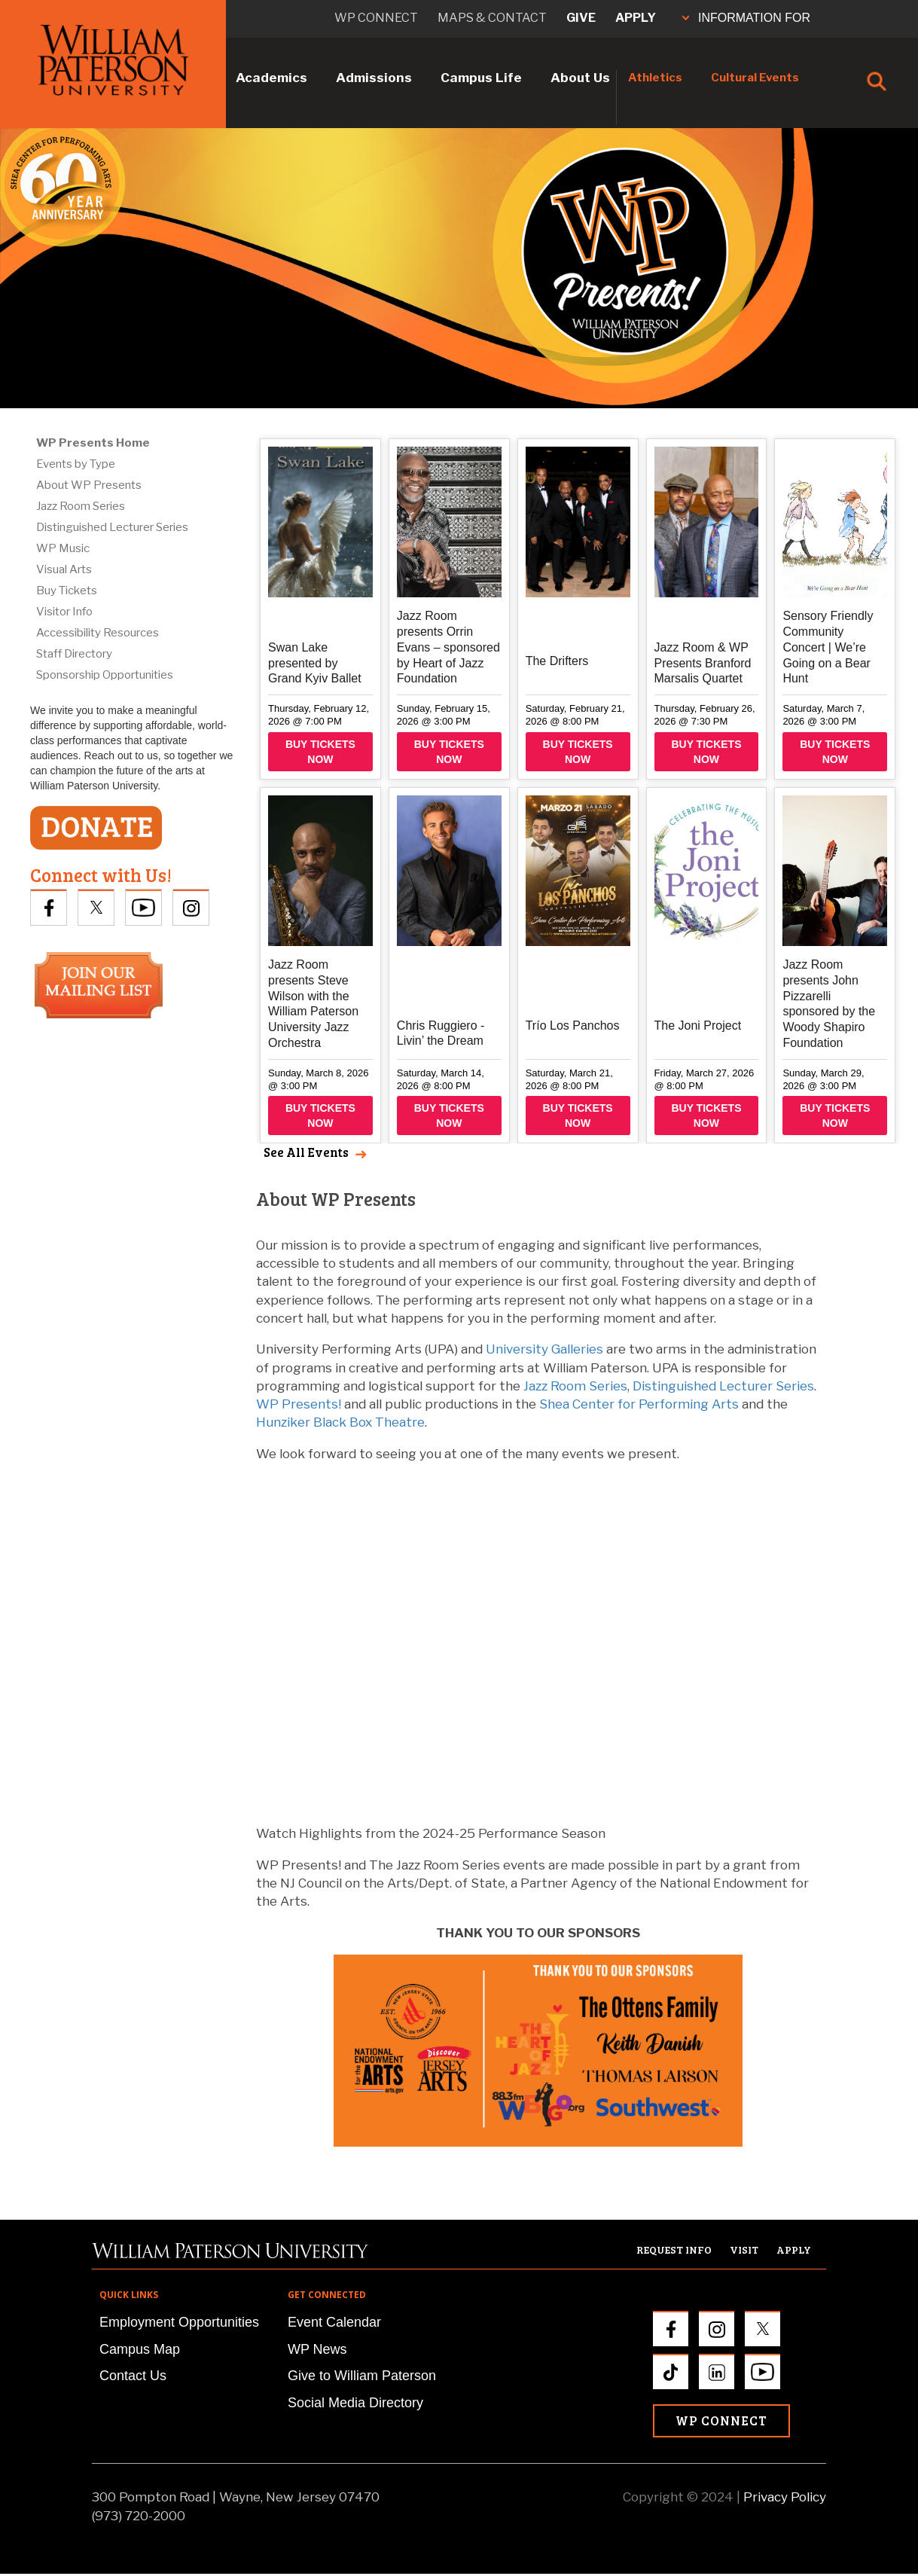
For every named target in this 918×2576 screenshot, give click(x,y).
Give (581, 18)
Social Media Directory (355, 2402)
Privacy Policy (784, 2496)
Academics (271, 77)
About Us (580, 77)
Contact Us (132, 2375)
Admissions (374, 77)
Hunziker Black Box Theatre (340, 1422)
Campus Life (481, 77)
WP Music (63, 548)
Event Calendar (334, 2322)
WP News (317, 2349)
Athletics (655, 77)
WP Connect (721, 2420)
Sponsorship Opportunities (104, 675)
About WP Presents (89, 485)
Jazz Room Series (80, 506)
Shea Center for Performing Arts (639, 1404)
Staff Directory (74, 654)
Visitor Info (64, 612)
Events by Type (75, 464)
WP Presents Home (93, 443)
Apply (635, 18)
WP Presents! (298, 1404)
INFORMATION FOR (746, 17)
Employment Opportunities (179, 2322)
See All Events (306, 1152)
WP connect (376, 18)
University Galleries (544, 1349)
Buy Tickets (66, 590)
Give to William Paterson (362, 2375)
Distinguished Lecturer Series (112, 527)
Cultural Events (755, 77)
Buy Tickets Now (320, 751)
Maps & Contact (492, 18)
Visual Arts (64, 569)
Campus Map (139, 2349)
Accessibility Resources (97, 633)
